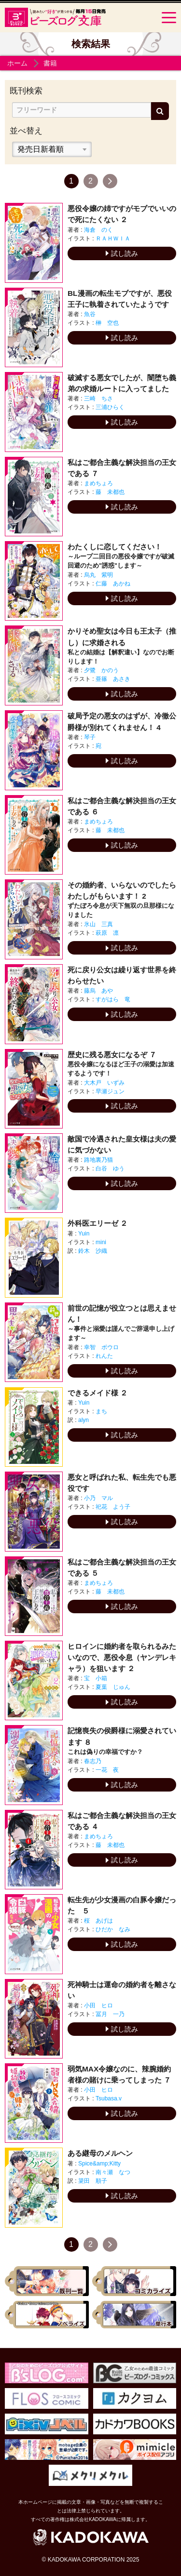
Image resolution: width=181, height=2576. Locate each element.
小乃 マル (98, 1498)
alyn (83, 1420)
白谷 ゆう (110, 1168)
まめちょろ (98, 483)
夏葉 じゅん (113, 1687)
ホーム (17, 63)
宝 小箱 (95, 1678)
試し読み (122, 253)
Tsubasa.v (109, 2098)
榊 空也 (107, 322)
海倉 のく (98, 229)
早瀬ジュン (110, 1091)
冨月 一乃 (110, 2014)
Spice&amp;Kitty (99, 2163)
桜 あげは (98, 1920)
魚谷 (90, 314)
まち (101, 1411)
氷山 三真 (98, 924)
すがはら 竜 (113, 999)
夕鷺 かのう (101, 670)
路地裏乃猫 (98, 1159)
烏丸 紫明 (98, 574)
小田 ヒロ (98, 2005)
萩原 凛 (107, 932)
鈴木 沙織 (92, 1251)
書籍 (50, 63)
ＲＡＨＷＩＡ (113, 238)
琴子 (90, 737)
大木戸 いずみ (104, 1082)
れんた (104, 1356)
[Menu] (169, 17)
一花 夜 (107, 1769)
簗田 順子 (92, 2181)
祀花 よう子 (113, 1506)
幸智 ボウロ (101, 1347)
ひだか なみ (113, 1929)
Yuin (83, 1233)
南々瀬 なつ (113, 2172)
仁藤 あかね (113, 583)
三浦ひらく (110, 407)
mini (101, 1242)
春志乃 (92, 1761)
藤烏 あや (98, 990)
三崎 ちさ (98, 398)
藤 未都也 (110, 492)
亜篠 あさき (113, 679)
